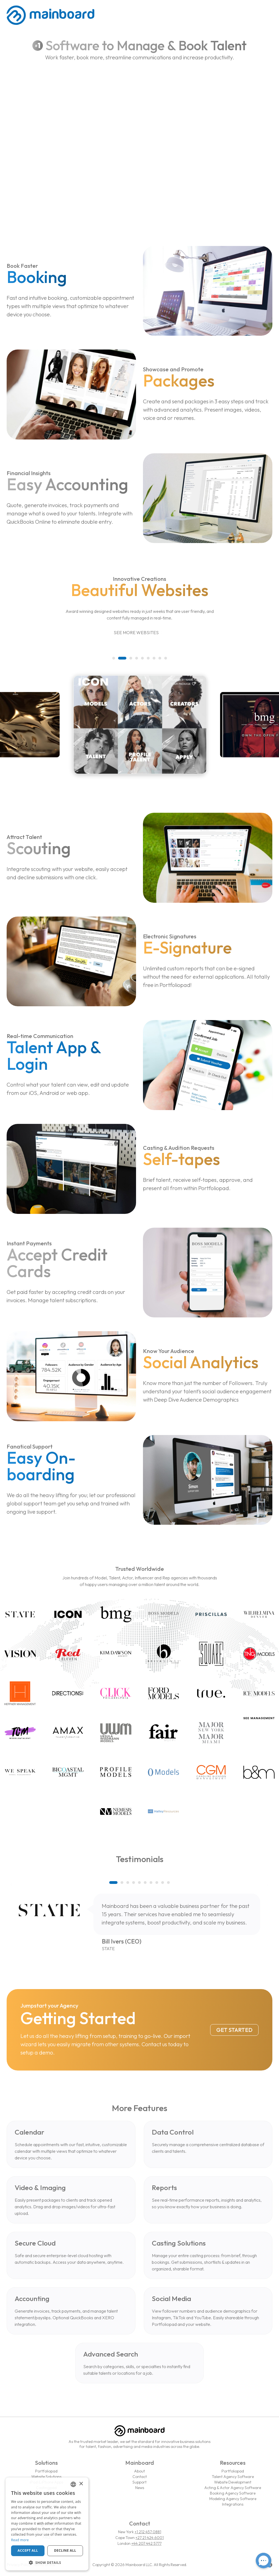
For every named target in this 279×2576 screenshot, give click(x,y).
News (139, 2487)
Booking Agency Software (232, 2493)
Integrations (232, 2504)
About (139, 2471)
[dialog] (47, 2523)
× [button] (81, 2484)
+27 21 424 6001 (149, 2537)
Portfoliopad (46, 2471)
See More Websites (139, 632)
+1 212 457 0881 (148, 2531)
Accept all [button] (28, 2550)
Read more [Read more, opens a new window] (20, 2540)
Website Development (232, 2482)
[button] (116, 658)
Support (139, 2482)
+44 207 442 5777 (146, 2543)
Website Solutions (46, 2476)
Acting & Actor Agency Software (232, 2487)
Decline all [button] (65, 2550)
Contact (139, 2476)
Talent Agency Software (233, 2476)
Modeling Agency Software (232, 2498)
